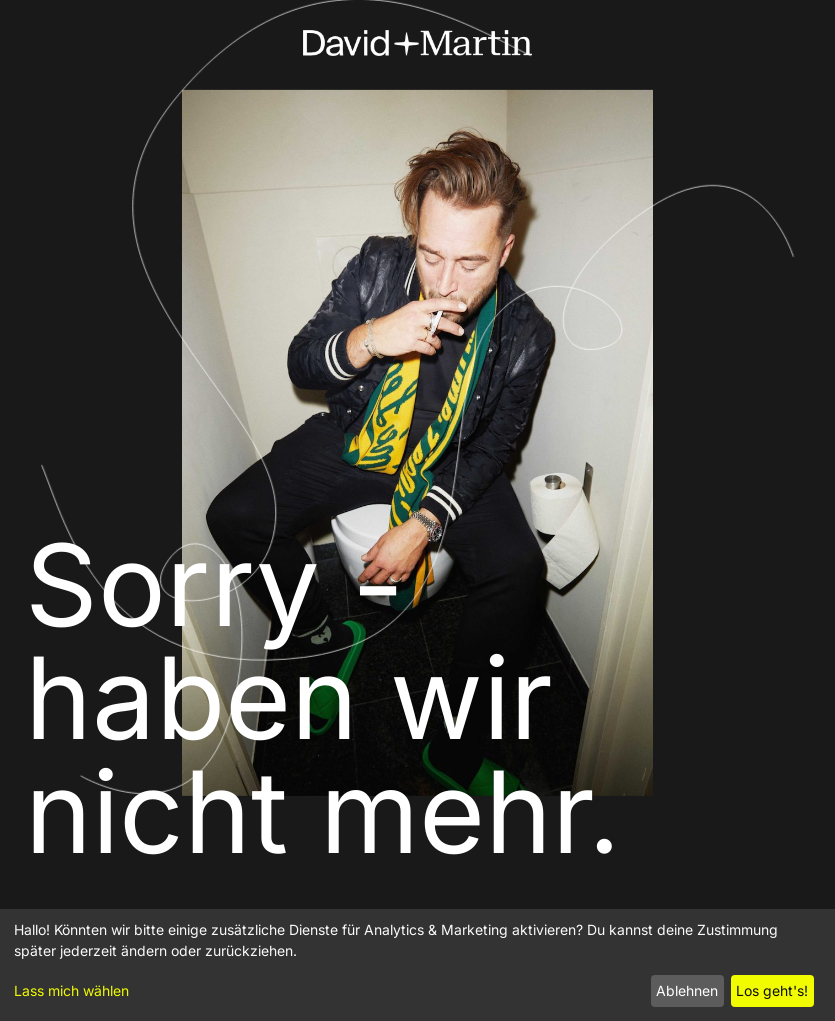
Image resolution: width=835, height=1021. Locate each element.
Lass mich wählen (71, 990)
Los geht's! (772, 990)
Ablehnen (687, 990)
